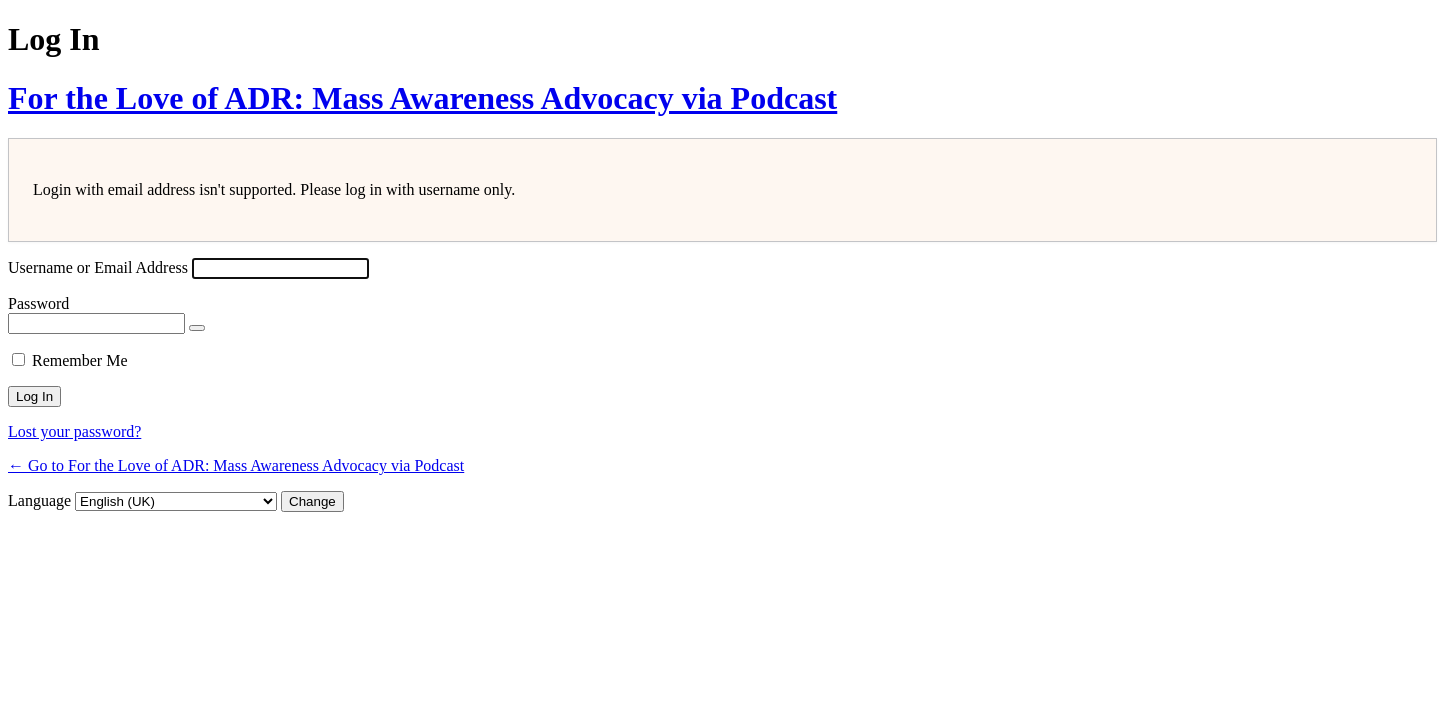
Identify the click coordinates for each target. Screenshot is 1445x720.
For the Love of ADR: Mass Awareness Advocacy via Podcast (422, 98)
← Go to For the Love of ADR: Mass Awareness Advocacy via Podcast (236, 465)
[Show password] (197, 328)
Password (38, 303)
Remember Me (80, 360)
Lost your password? (74, 431)
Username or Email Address (98, 267)
